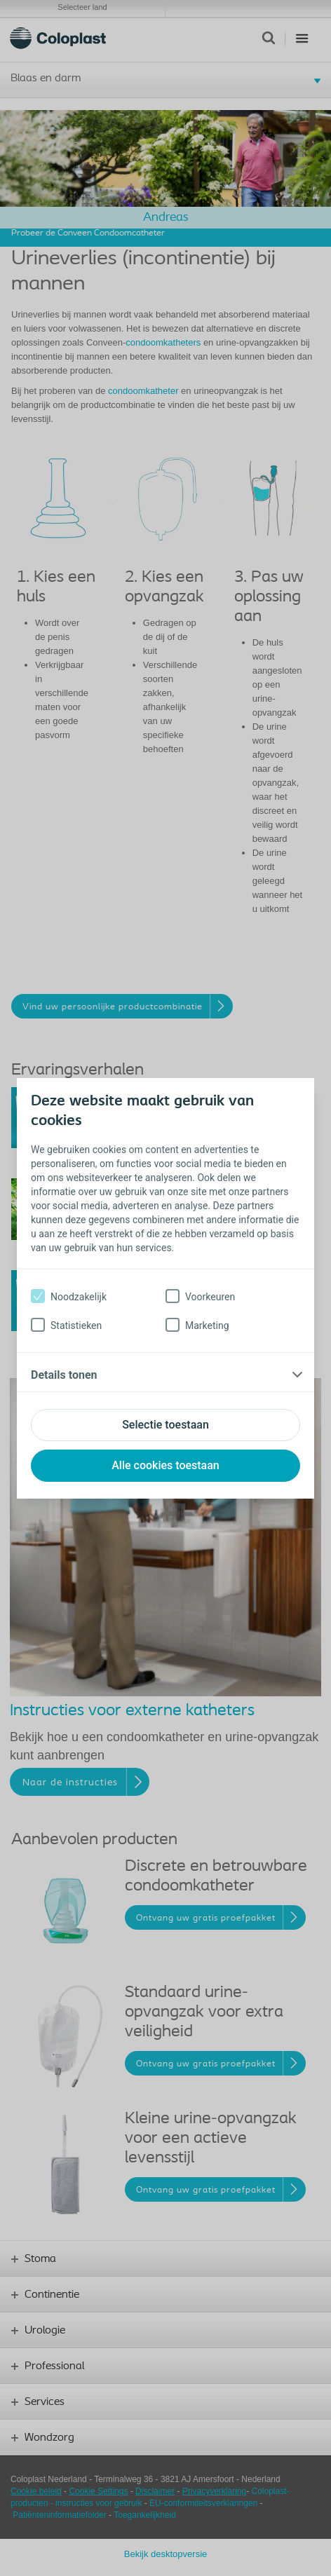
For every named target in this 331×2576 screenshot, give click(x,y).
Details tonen (64, 1375)
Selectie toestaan (165, 1424)
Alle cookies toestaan (165, 1465)
